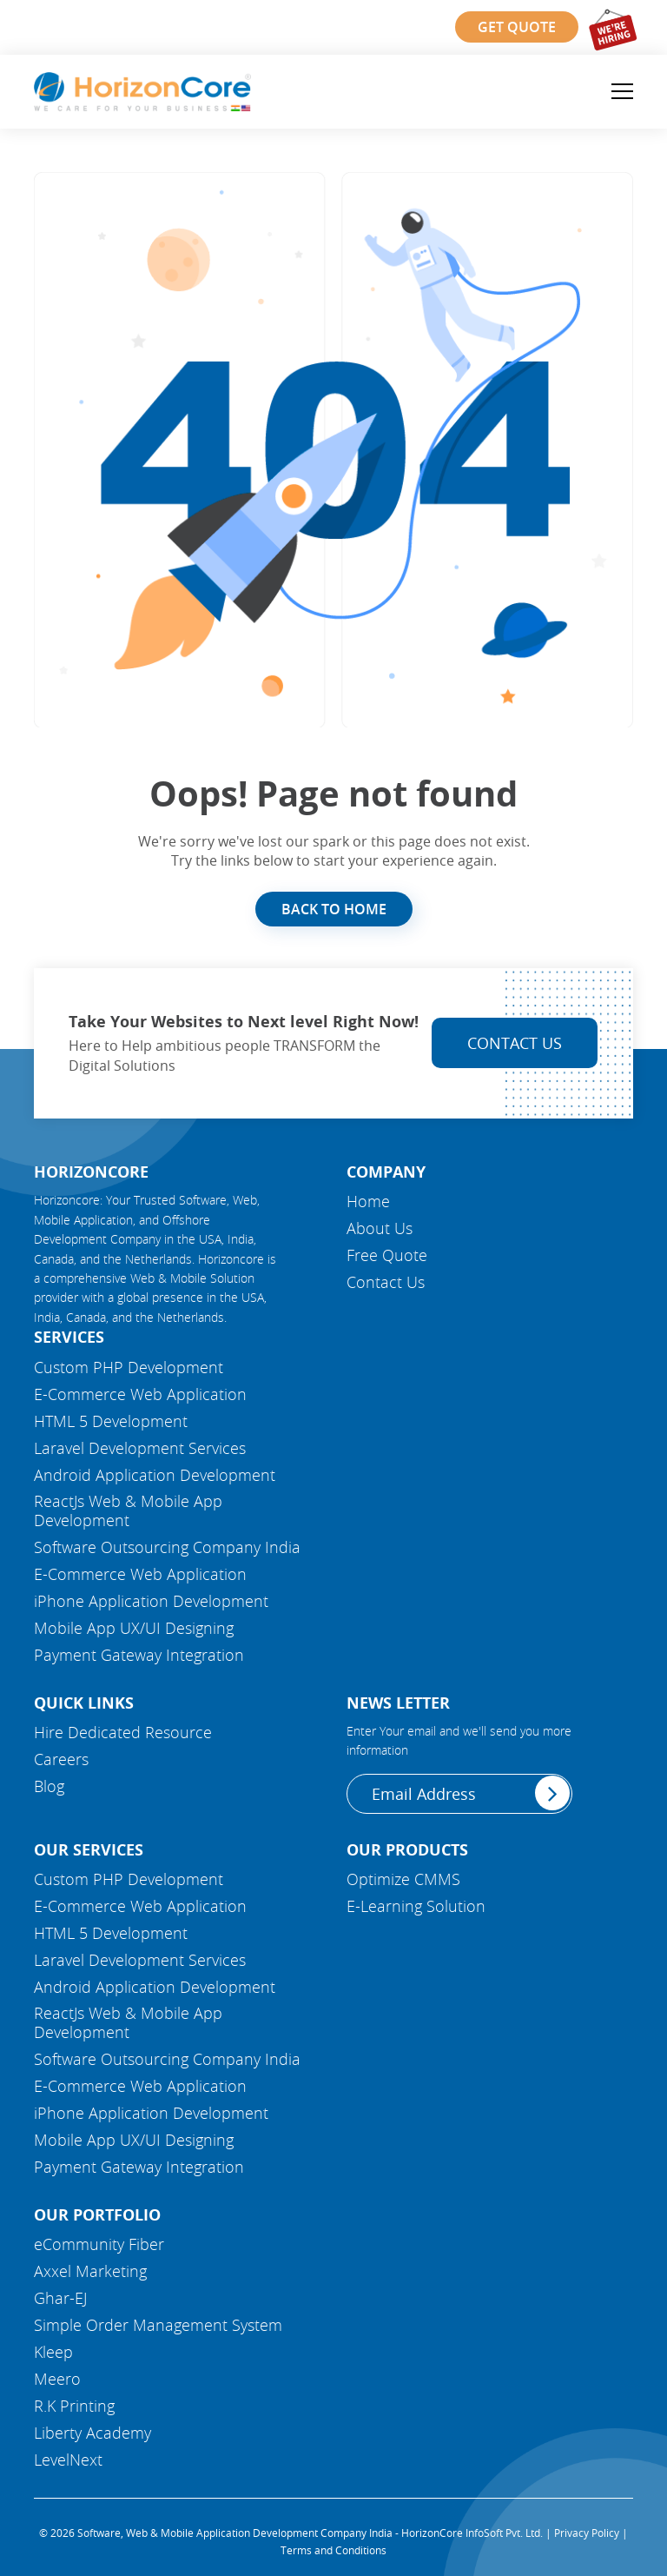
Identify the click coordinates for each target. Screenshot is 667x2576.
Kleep (53, 2351)
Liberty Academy (92, 2432)
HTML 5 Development (111, 1421)
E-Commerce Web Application (140, 1394)
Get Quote (517, 27)
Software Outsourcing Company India (167, 1547)
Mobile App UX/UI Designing (134, 1627)
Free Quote (387, 1255)
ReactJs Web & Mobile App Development (128, 1510)
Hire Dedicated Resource (123, 1732)
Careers (61, 1759)
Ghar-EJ (60, 2297)
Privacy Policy (586, 2532)
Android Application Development (154, 1474)
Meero (57, 2378)
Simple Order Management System (158, 2324)
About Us (380, 1228)
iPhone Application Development (151, 1600)
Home (368, 1201)
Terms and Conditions (333, 2550)
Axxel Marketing (90, 2271)
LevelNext (68, 2459)
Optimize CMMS (403, 1879)
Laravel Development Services (140, 1447)
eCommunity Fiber (99, 2244)
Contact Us (514, 1042)
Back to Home (333, 909)
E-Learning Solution (416, 1905)
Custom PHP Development (128, 1367)
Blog (49, 1786)
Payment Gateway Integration (139, 1654)
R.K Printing (74, 2405)
